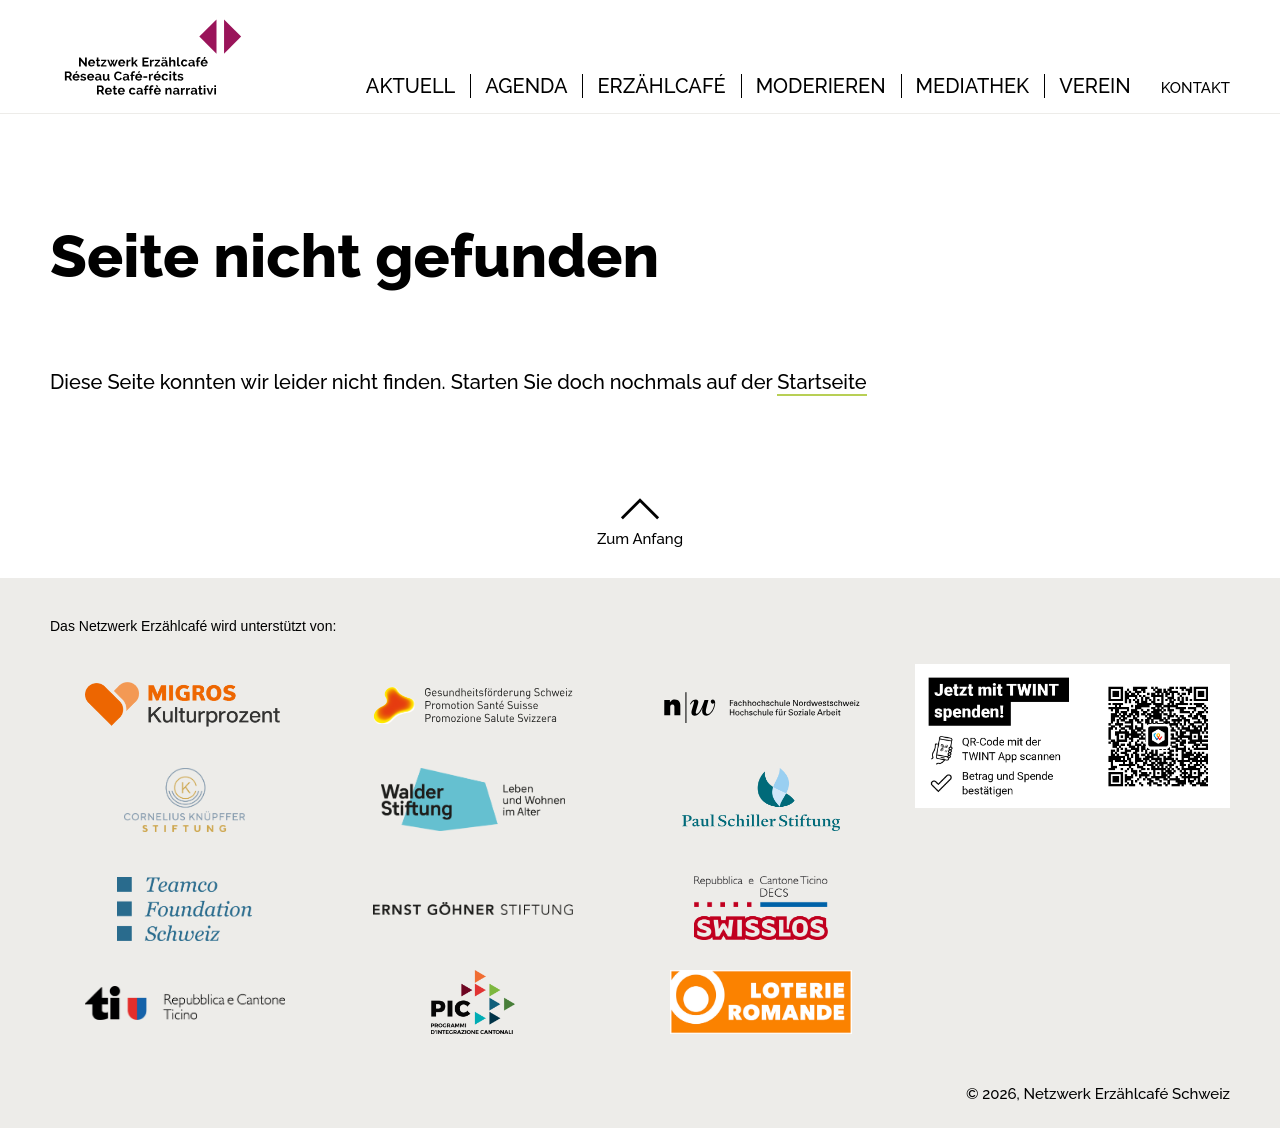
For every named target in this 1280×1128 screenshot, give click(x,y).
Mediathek (973, 86)
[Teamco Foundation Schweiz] (184, 906)
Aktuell (410, 86)
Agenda (526, 86)
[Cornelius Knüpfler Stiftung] (184, 805)
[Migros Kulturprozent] (184, 711)
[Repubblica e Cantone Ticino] (184, 1008)
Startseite (821, 382)
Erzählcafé (661, 86)
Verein (1095, 86)
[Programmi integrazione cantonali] (473, 1007)
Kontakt (1195, 88)
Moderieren (821, 86)
